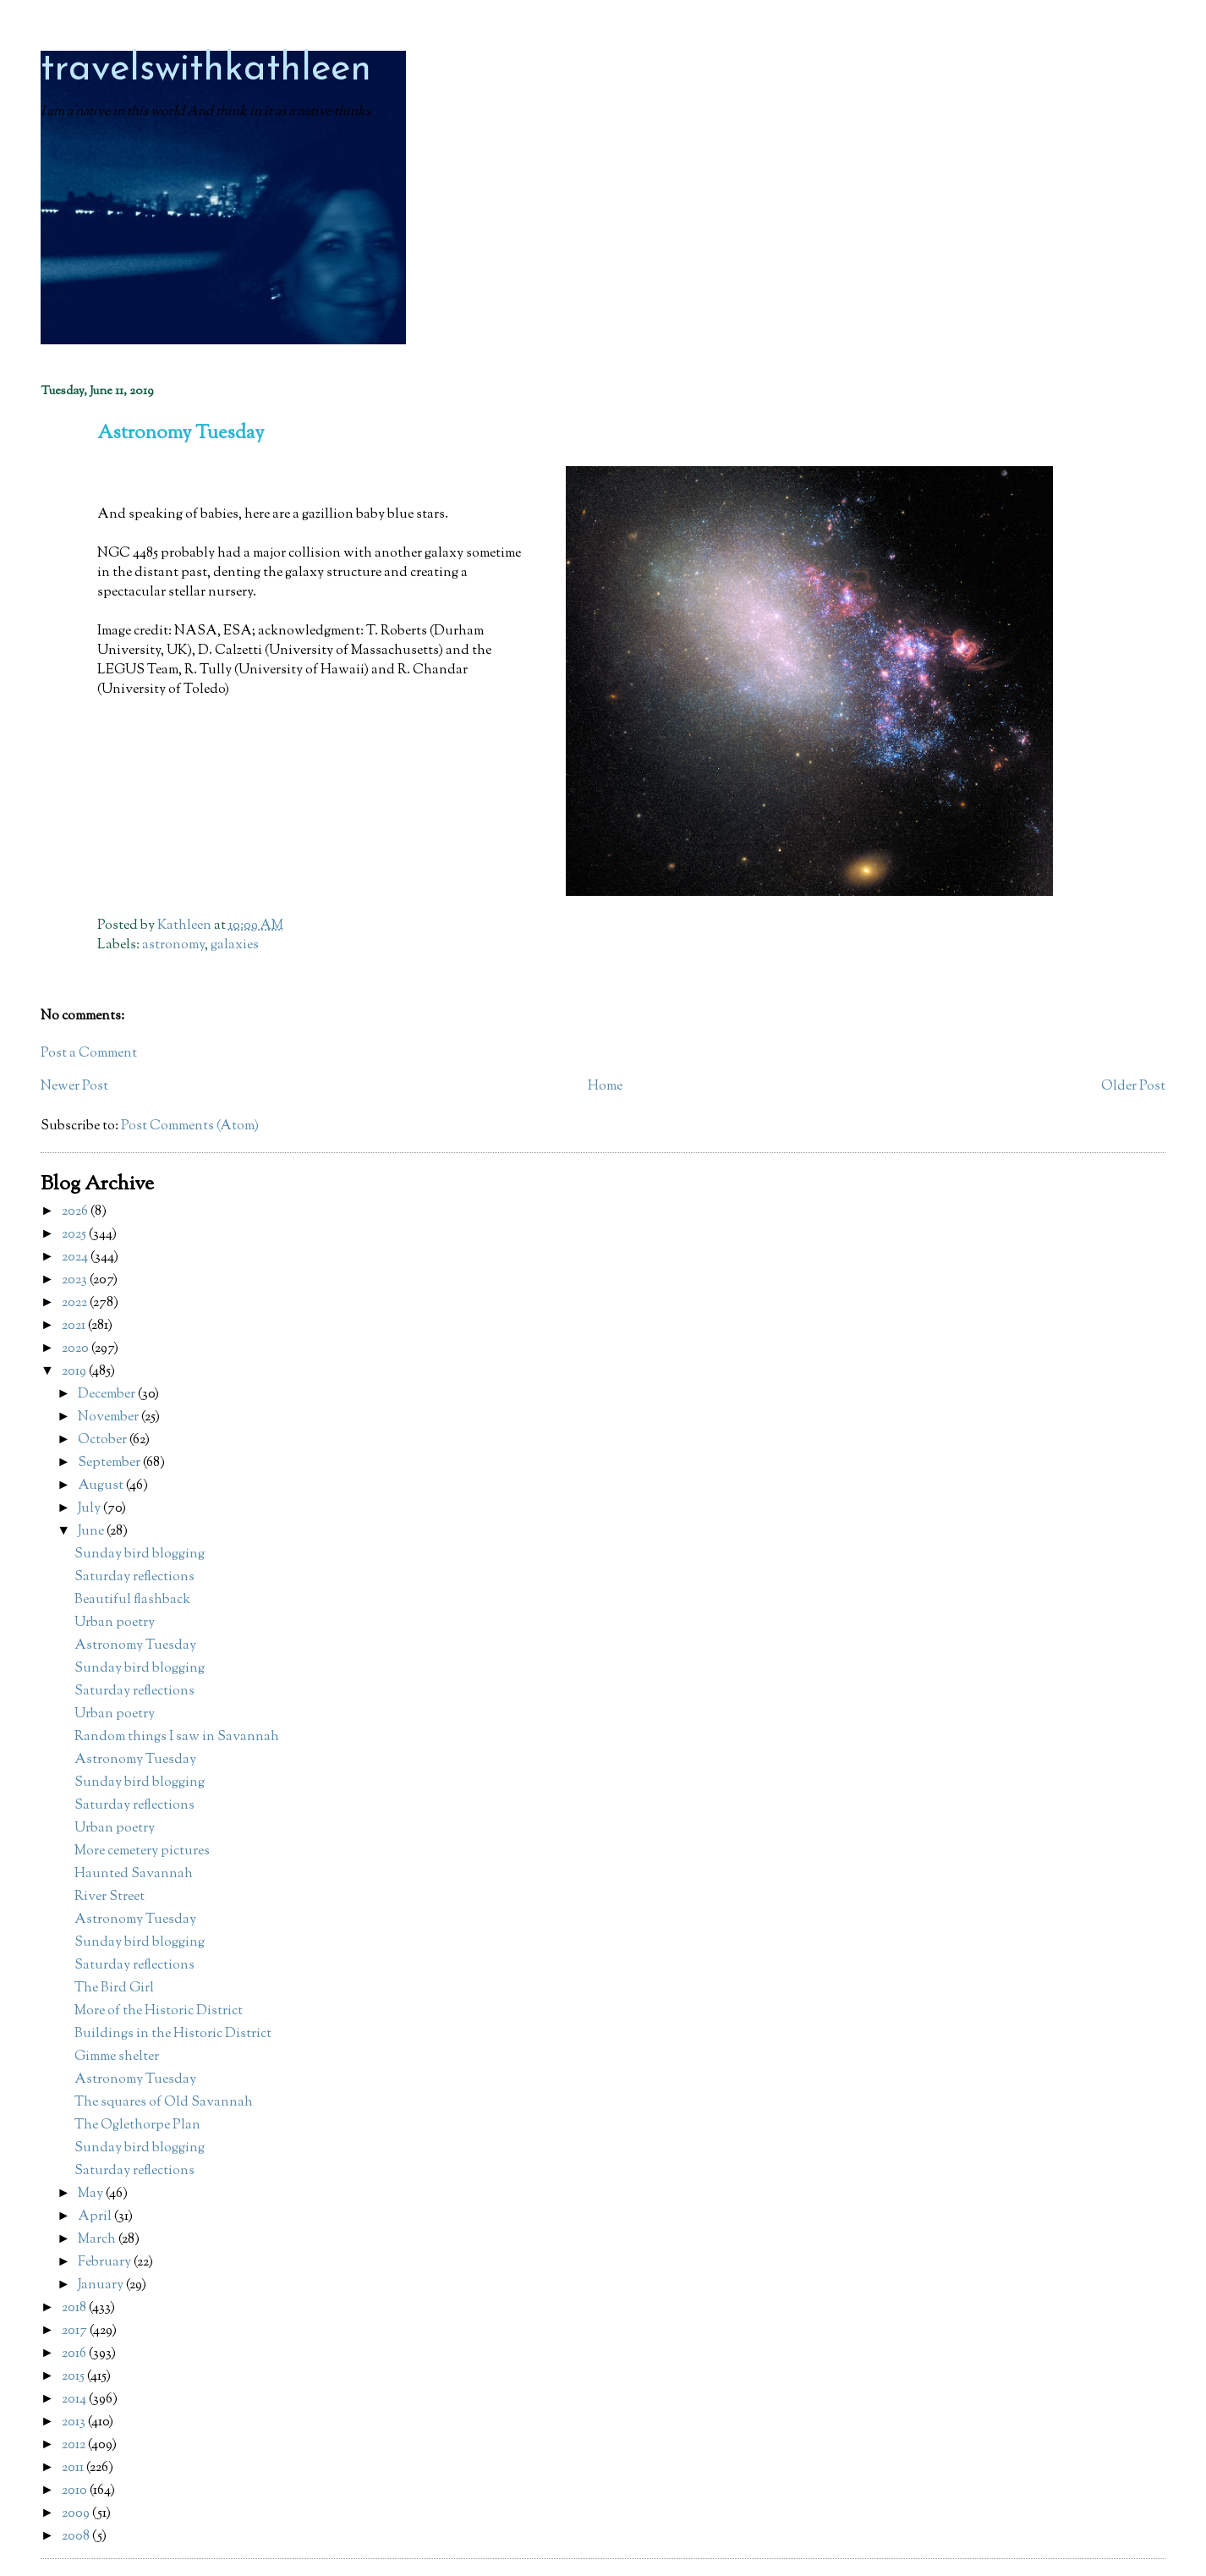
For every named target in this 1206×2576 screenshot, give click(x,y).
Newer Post (74, 1086)
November (109, 1417)
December (108, 1394)
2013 (75, 2422)
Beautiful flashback (132, 1600)
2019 (75, 1371)
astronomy (173, 945)
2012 (75, 2445)
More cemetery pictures (142, 1851)
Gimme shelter (116, 2057)
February (106, 2262)
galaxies (235, 945)
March (98, 2239)
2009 (77, 2514)
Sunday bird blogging (139, 1554)
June (92, 1531)
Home (605, 1086)
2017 (76, 2331)
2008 (77, 2536)
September (110, 1463)
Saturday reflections (134, 1577)
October (103, 1440)
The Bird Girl (114, 1988)
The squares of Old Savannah (163, 2102)
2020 (76, 1349)
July (90, 1509)
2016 (75, 2354)
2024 (76, 1257)
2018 (75, 2308)
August (102, 1486)
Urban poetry (114, 1623)
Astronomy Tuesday (135, 1646)
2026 (76, 1212)
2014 (75, 2399)
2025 (75, 1234)
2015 (74, 2377)
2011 (74, 2468)
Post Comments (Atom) (190, 1126)
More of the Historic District (158, 2011)
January (102, 2285)
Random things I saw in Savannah (176, 1737)
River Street (109, 1897)
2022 (76, 1303)
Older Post (1133, 1086)
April (96, 2217)
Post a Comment (89, 1053)
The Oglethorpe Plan (137, 2125)
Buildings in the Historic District (172, 2034)
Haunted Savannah (133, 1874)
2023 (76, 1280)
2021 (75, 1326)
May (92, 2194)
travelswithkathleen (206, 70)
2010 (76, 2491)
